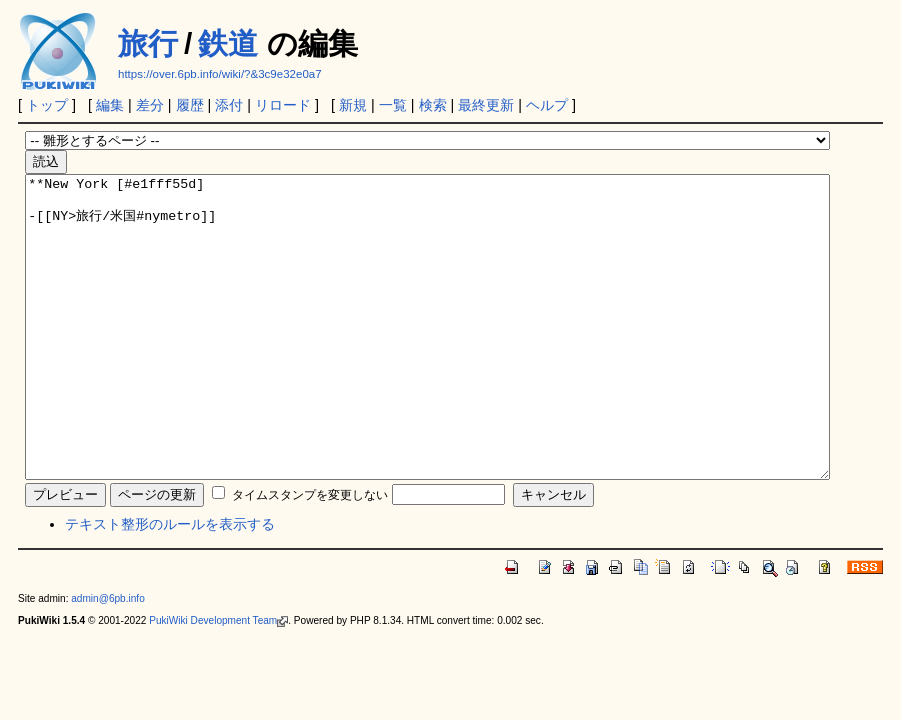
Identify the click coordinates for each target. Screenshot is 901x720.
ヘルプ (547, 105)
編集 (110, 105)
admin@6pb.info (108, 658)
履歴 (190, 105)
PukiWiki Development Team (218, 680)
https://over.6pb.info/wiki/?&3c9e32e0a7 (220, 74)
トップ (47, 105)
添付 (229, 105)
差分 (150, 105)
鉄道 (228, 43)
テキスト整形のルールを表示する (170, 584)
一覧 (393, 105)
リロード (283, 105)
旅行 (148, 43)
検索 (433, 105)
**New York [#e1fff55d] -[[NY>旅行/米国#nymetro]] (427, 357)
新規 (353, 105)
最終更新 (486, 105)
